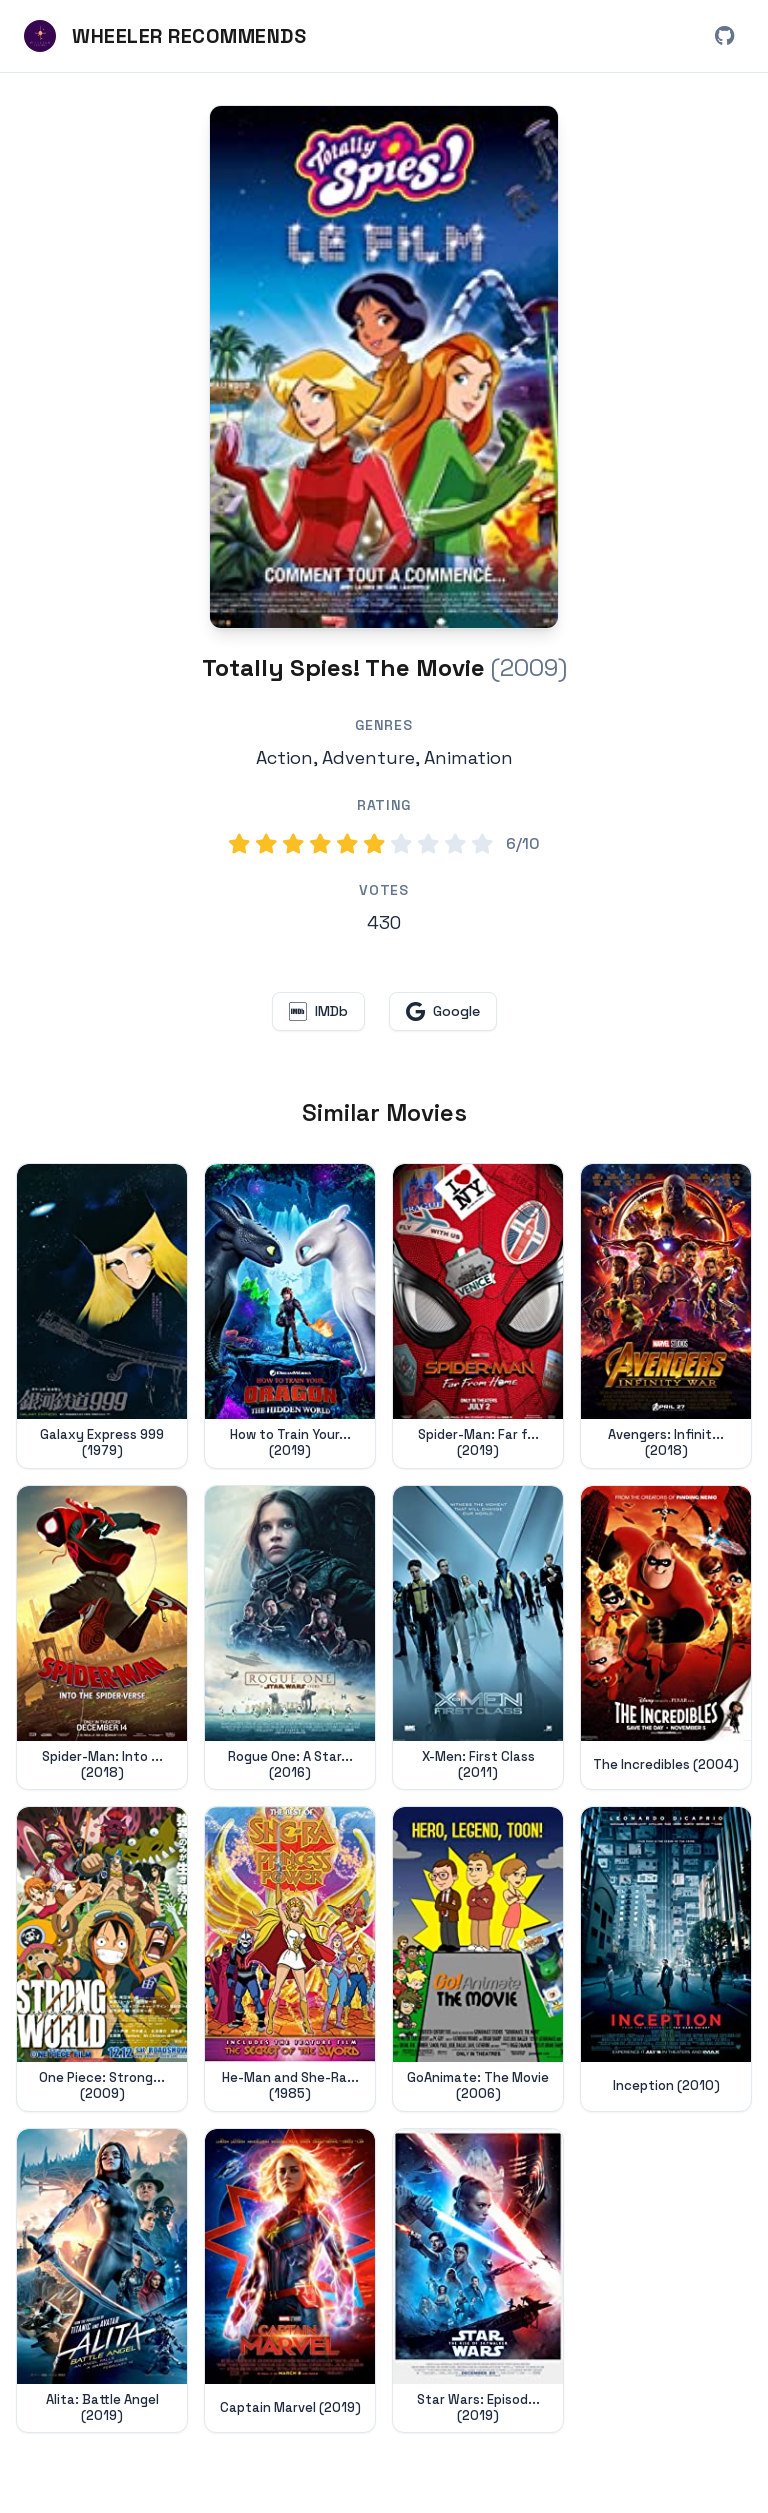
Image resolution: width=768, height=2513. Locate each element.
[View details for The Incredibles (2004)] (666, 1638)
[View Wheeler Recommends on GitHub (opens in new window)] (724, 36)
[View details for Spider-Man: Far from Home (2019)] (478, 1316)
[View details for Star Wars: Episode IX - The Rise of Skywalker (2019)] (478, 2281)
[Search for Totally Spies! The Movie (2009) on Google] (384, 367)
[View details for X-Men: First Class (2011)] (478, 1638)
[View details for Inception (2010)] (666, 1959)
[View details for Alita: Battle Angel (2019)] (102, 2281)
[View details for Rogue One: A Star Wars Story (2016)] (290, 1638)
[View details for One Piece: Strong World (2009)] (102, 1959)
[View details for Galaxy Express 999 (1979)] (102, 1316)
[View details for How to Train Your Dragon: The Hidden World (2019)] (290, 1316)
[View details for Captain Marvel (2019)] (290, 2281)
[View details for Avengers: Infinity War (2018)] (666, 1316)
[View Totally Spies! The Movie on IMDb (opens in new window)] (318, 1011)
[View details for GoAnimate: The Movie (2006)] (478, 1959)
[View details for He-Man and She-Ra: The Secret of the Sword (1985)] (290, 1959)
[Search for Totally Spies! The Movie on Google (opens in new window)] (443, 1011)
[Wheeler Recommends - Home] (165, 36)
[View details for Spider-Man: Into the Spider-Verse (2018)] (102, 1638)
